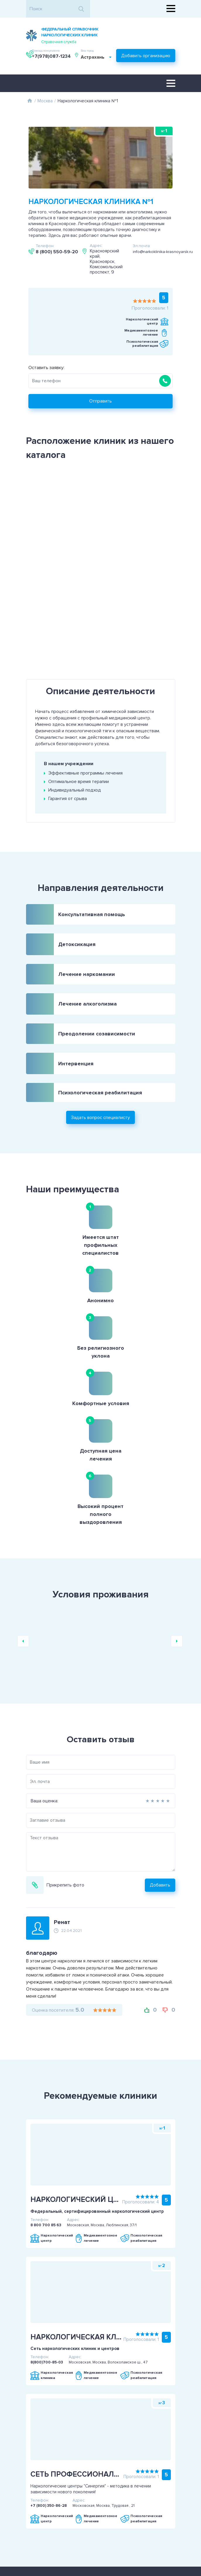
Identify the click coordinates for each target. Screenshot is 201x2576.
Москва (45, 98)
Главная (30, 98)
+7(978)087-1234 (155, 35)
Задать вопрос (129, 2509)
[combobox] (56, 59)
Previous (23, 1481)
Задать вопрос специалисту (100, 1079)
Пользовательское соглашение (71, 2455)
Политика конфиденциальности (71, 2462)
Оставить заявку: (44, 363)
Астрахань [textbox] (53, 59)
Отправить (100, 396)
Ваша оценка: (15, 1641)
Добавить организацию (145, 56)
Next (177, 1481)
